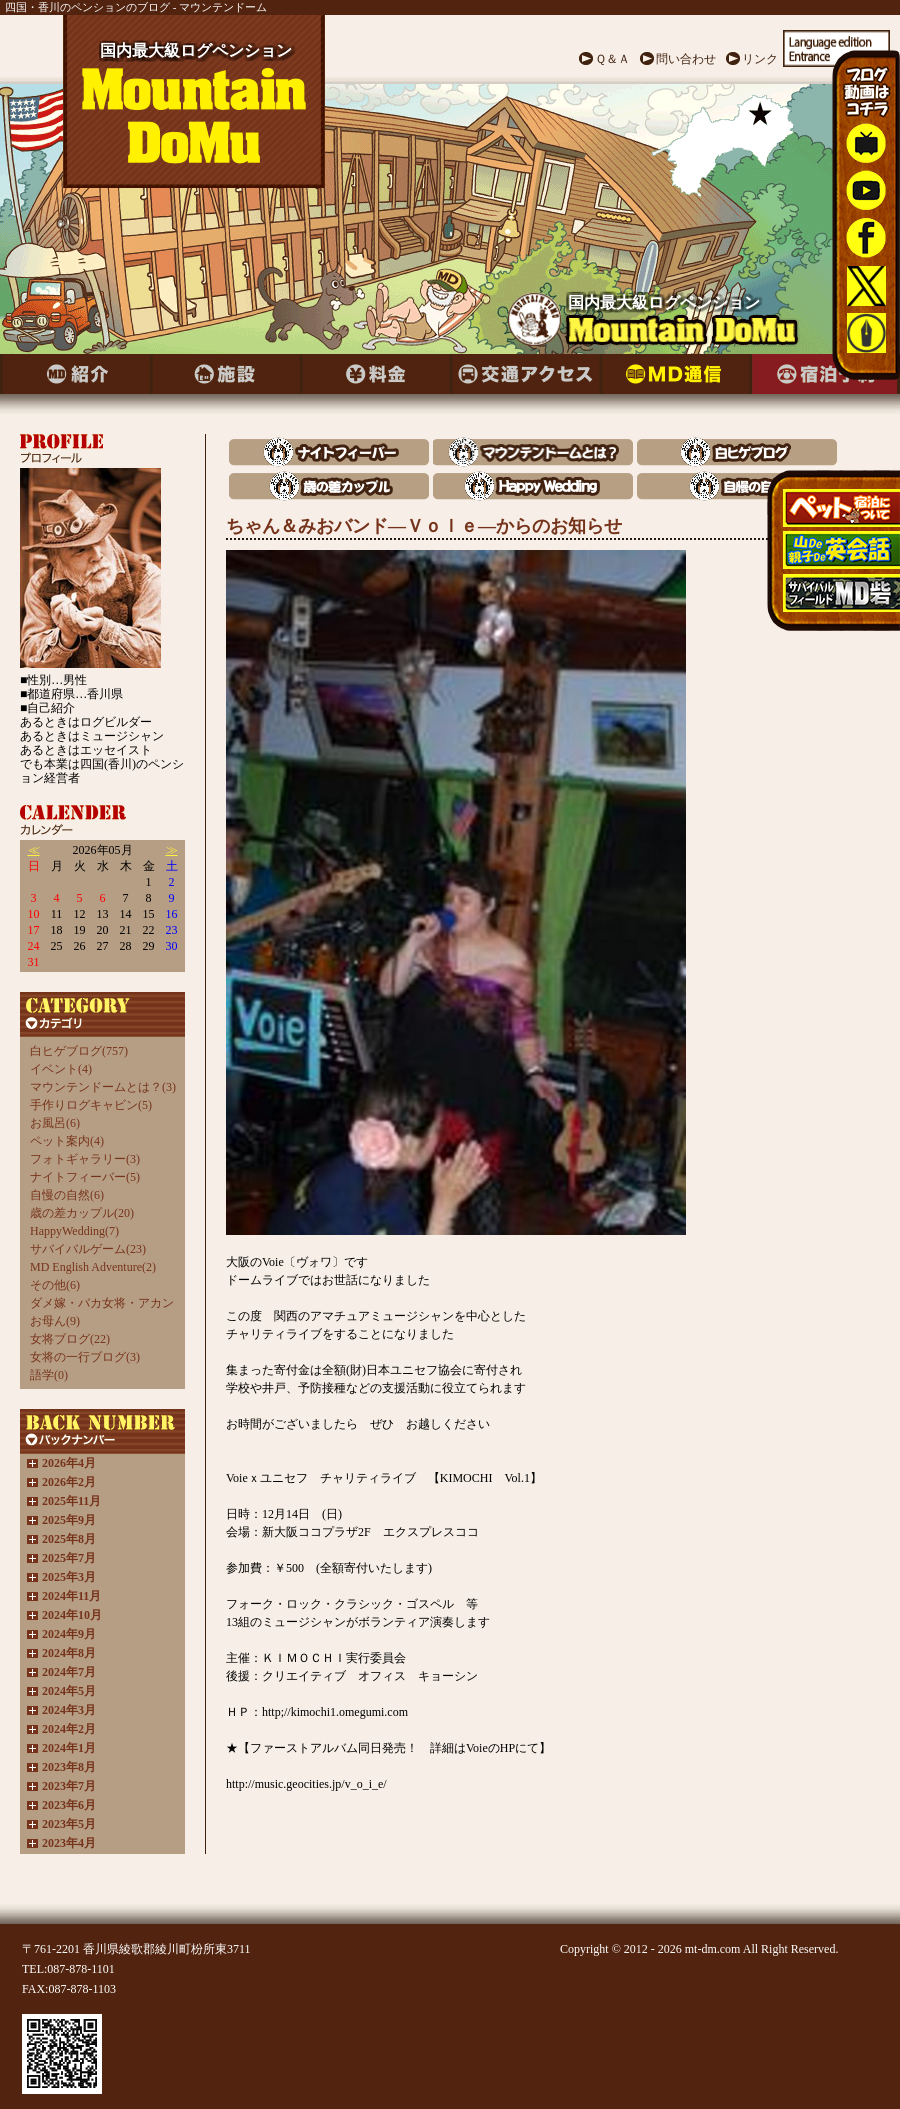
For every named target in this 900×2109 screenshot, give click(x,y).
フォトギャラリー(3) (85, 1159)
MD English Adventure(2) (93, 1267)
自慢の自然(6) (67, 1195)
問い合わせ (686, 59)
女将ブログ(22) (70, 1339)
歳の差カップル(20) (82, 1213)
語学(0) (49, 1375)
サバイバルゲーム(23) (88, 1249)
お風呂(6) (55, 1123)
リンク (760, 59)
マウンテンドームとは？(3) (103, 1087)
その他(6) (55, 1285)
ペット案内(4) (67, 1141)
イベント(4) (61, 1069)
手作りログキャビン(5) (91, 1105)
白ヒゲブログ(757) (79, 1051)
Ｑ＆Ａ (612, 59)
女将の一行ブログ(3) (85, 1357)
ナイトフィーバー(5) (85, 1177)
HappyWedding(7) (74, 1231)
